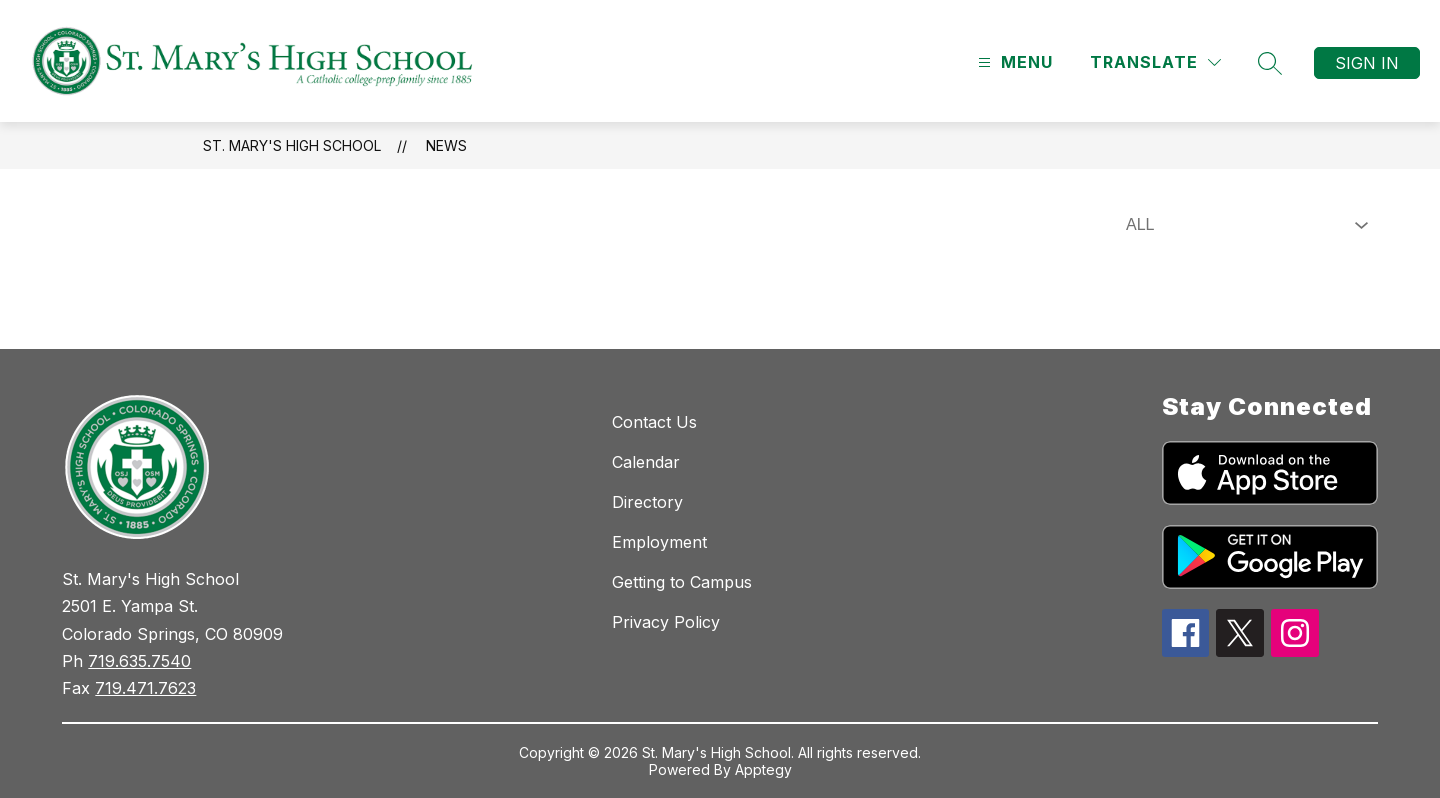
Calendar (646, 462)
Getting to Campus (682, 582)
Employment (659, 542)
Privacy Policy (666, 622)
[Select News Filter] (1243, 225)
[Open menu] (1013, 62)
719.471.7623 (145, 688)
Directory (647, 502)
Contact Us (654, 422)
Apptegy (763, 769)
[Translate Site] (1155, 62)
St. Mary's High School (292, 145)
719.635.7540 (139, 661)
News (446, 145)
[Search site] (1270, 63)
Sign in (1367, 63)
